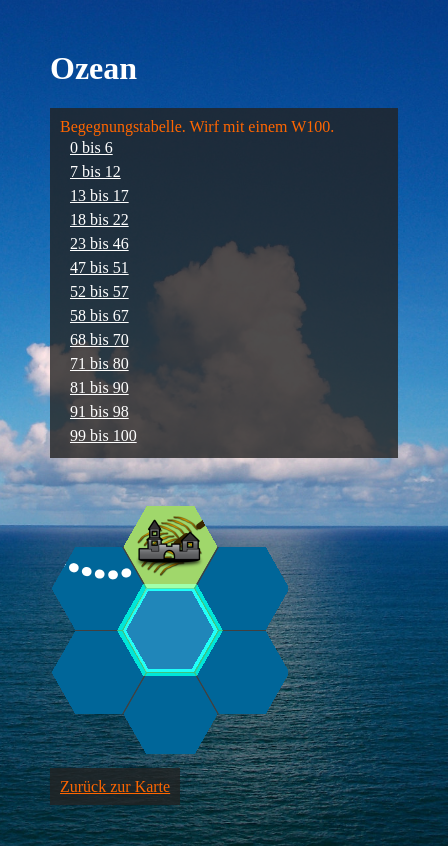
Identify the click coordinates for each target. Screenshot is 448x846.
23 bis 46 (99, 243)
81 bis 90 (99, 387)
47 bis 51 (99, 267)
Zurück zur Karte (115, 786)
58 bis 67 (99, 315)
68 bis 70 (99, 339)
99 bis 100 (103, 435)
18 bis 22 (99, 219)
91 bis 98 (99, 411)
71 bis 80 (99, 363)
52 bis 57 (99, 291)
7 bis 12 (95, 171)
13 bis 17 (99, 195)
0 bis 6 (91, 147)
